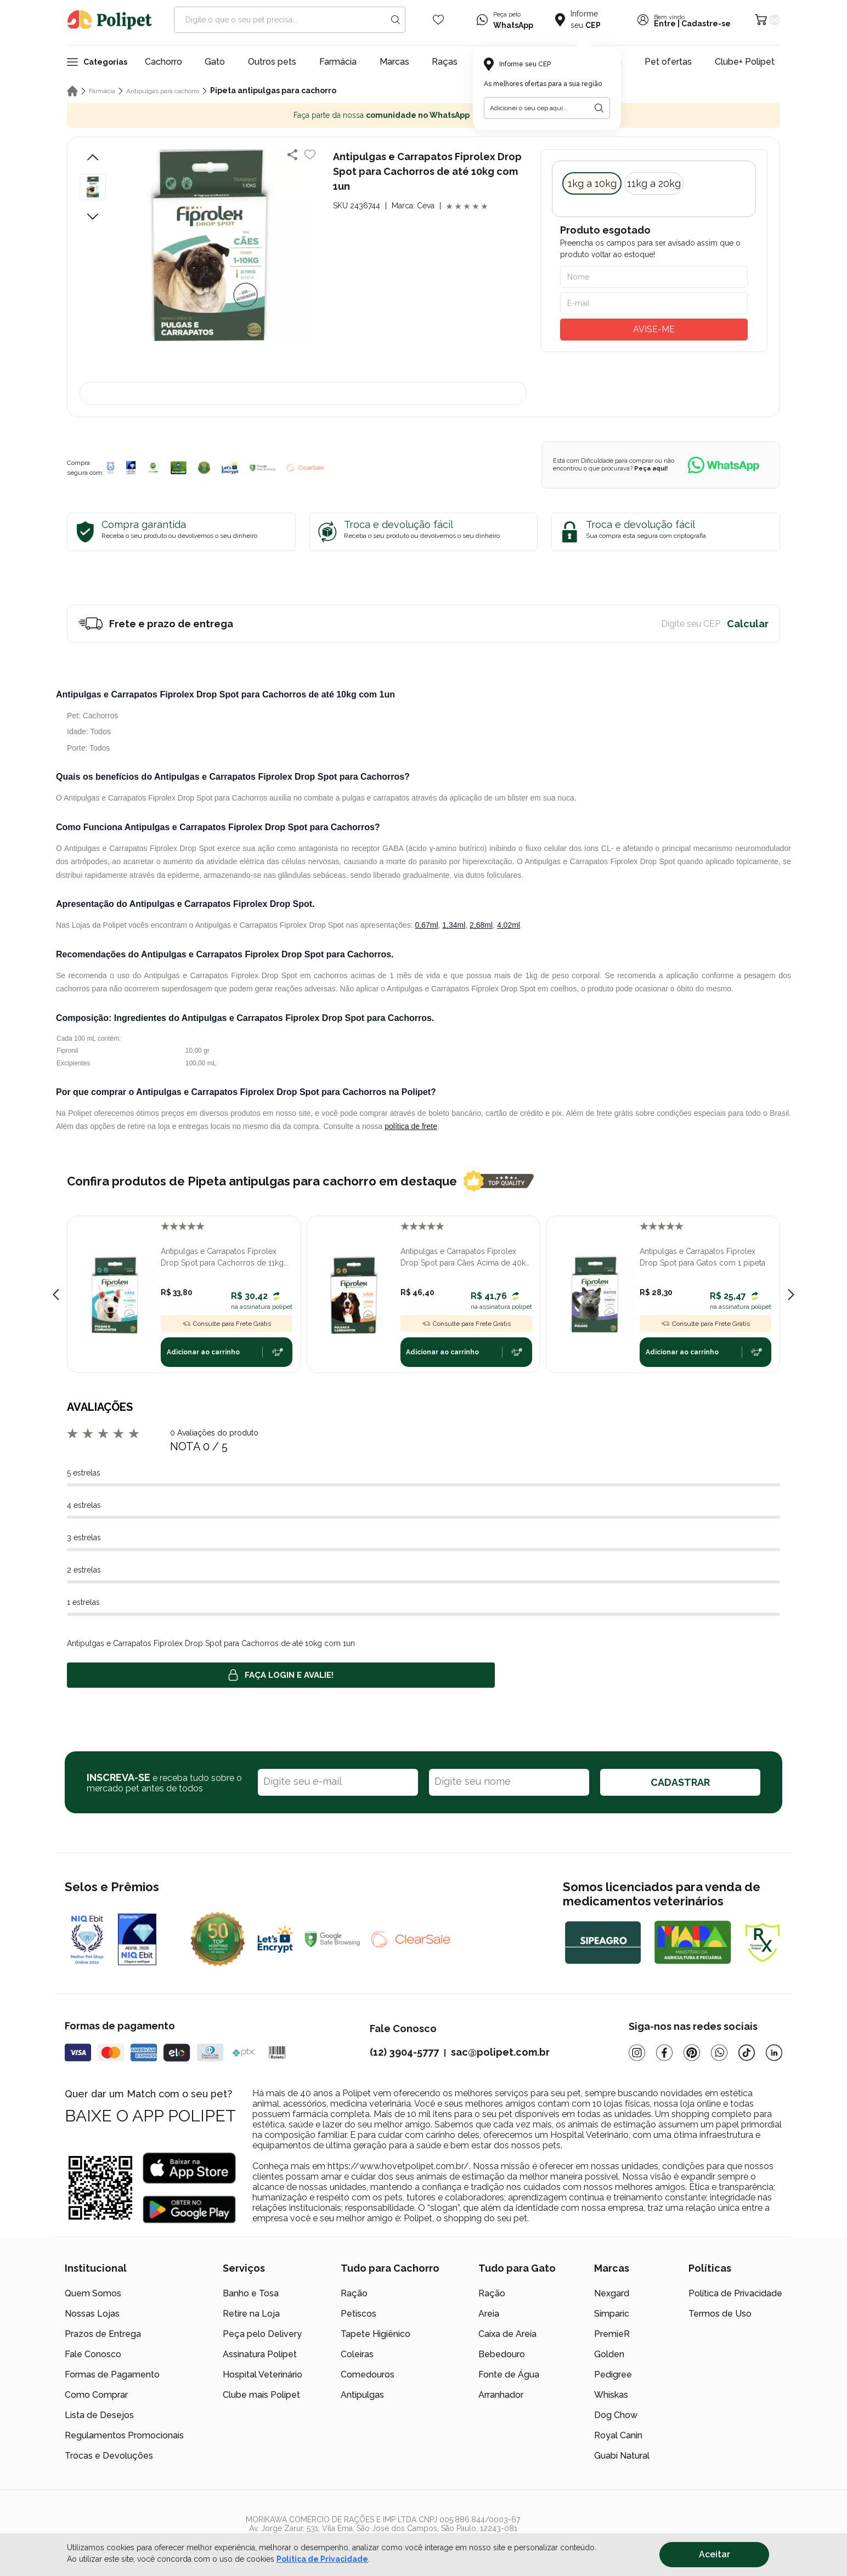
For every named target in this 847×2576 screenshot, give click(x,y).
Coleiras (357, 2354)
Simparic (611, 2313)
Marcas (394, 61)
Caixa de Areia (507, 2334)
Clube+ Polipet (745, 61)
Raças (445, 61)
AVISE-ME (654, 329)
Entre (665, 23)
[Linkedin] (774, 2052)
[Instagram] (637, 2052)
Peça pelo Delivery (262, 2334)
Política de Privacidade (735, 2293)
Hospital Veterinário (262, 2374)
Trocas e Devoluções (109, 2455)
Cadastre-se (706, 23)
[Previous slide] (55, 1294)
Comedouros (367, 2374)
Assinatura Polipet (260, 2354)
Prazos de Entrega (103, 2334)
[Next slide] (791, 1294)
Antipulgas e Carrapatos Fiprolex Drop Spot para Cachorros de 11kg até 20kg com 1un (222, 1258)
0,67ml (426, 925)
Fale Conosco (93, 2354)
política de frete (411, 1126)
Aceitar (714, 2554)
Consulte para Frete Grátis (226, 1323)
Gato (215, 61)
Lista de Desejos (99, 2415)
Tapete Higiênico (375, 2334)
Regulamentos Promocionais (124, 2435)
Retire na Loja (251, 2313)
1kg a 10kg (592, 183)
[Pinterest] (692, 2052)
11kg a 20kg (654, 183)
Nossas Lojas (92, 2313)
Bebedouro (501, 2354)
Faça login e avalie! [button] (281, 1675)
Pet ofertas (668, 61)
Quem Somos (93, 2293)
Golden (609, 2354)
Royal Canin (618, 2435)
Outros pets (272, 61)
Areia (488, 2313)
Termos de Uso (720, 2313)
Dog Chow (615, 2415)
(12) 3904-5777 (404, 2052)
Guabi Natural (622, 2455)
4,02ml (508, 925)
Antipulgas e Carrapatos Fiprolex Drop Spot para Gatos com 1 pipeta (702, 1257)
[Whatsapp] (719, 2052)
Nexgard (611, 2293)
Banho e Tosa (251, 2293)
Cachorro (163, 61)
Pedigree (613, 2374)
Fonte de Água (508, 2374)
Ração (354, 2293)
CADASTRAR (680, 1782)
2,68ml (481, 925)
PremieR (612, 2334)
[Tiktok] (746, 2052)
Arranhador (500, 2395)
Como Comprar (96, 2395)
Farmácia (338, 61)
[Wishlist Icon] (438, 20)
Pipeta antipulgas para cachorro (273, 90)
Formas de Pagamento (112, 2374)
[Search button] (395, 20)
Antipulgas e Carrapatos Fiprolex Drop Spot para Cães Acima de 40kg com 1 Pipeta (465, 1258)
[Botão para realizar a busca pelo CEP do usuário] (599, 108)
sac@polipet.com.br (500, 2052)
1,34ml (453, 925)
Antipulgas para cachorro (162, 91)
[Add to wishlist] (309, 154)
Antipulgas (362, 2395)
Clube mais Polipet (261, 2395)
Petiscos (358, 2313)
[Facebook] (664, 2052)
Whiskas (611, 2395)
